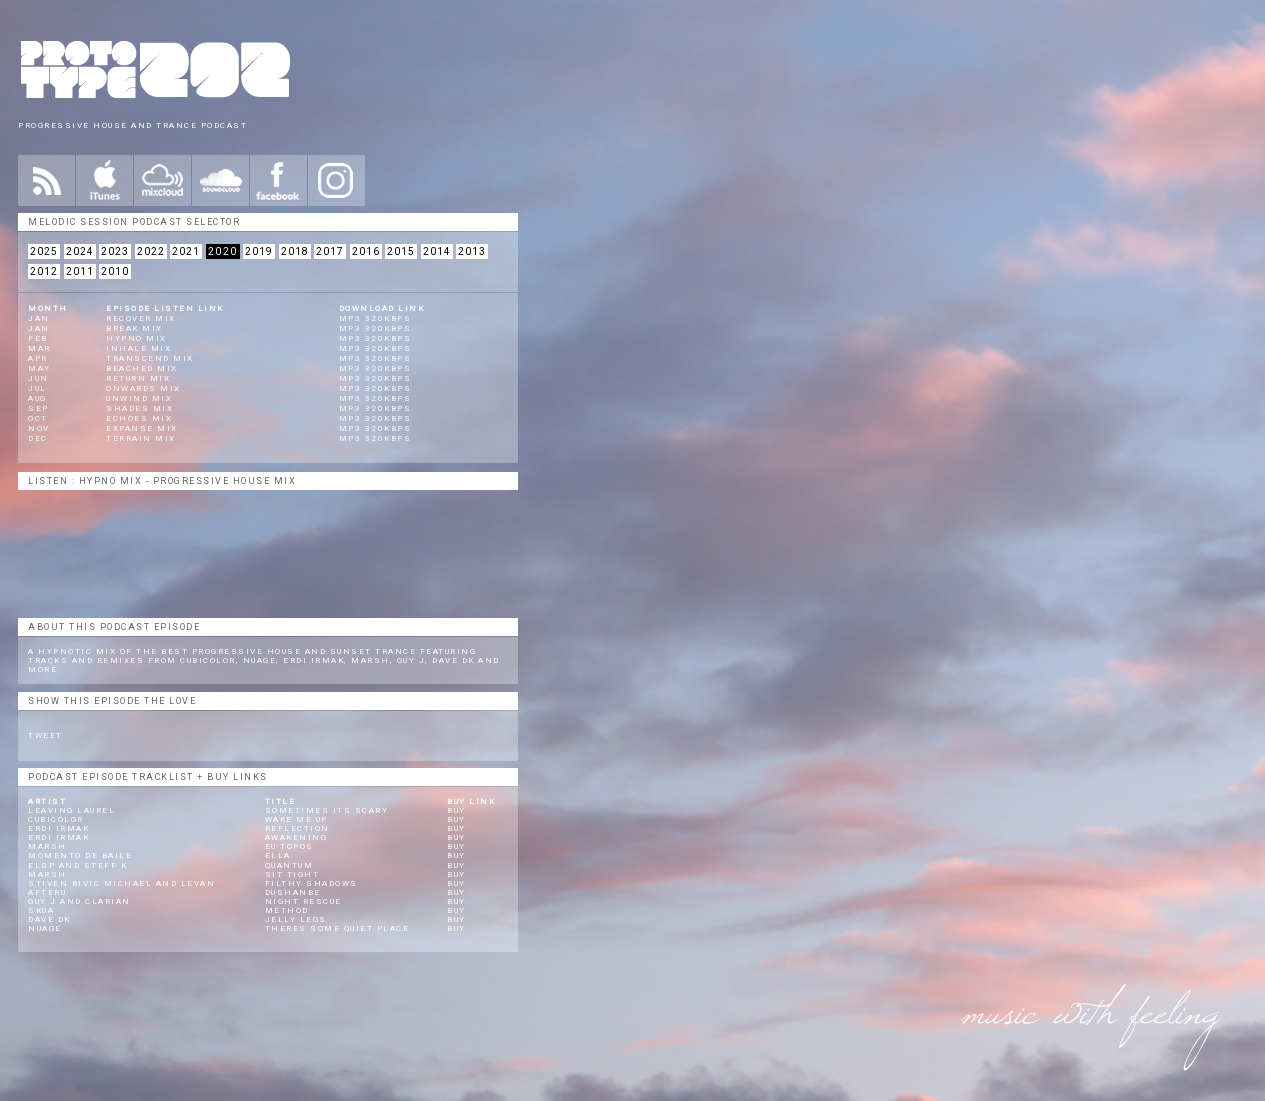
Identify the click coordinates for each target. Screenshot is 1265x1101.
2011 (80, 271)
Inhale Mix (138, 348)
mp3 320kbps (375, 318)
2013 (472, 251)
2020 (223, 251)
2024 (80, 251)
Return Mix (138, 378)
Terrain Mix (141, 438)
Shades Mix (139, 408)
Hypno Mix (136, 338)
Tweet (45, 735)
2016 (366, 251)
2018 (295, 251)
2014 (437, 251)
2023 (115, 251)
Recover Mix (141, 318)
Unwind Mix (139, 398)
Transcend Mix (150, 358)
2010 (115, 271)
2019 (259, 251)
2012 (44, 271)
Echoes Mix (139, 418)
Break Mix (134, 328)
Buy (456, 810)
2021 (186, 251)
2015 (401, 251)
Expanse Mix (142, 428)
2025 (44, 251)
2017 (330, 251)
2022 (151, 251)
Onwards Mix (143, 388)
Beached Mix (142, 368)
